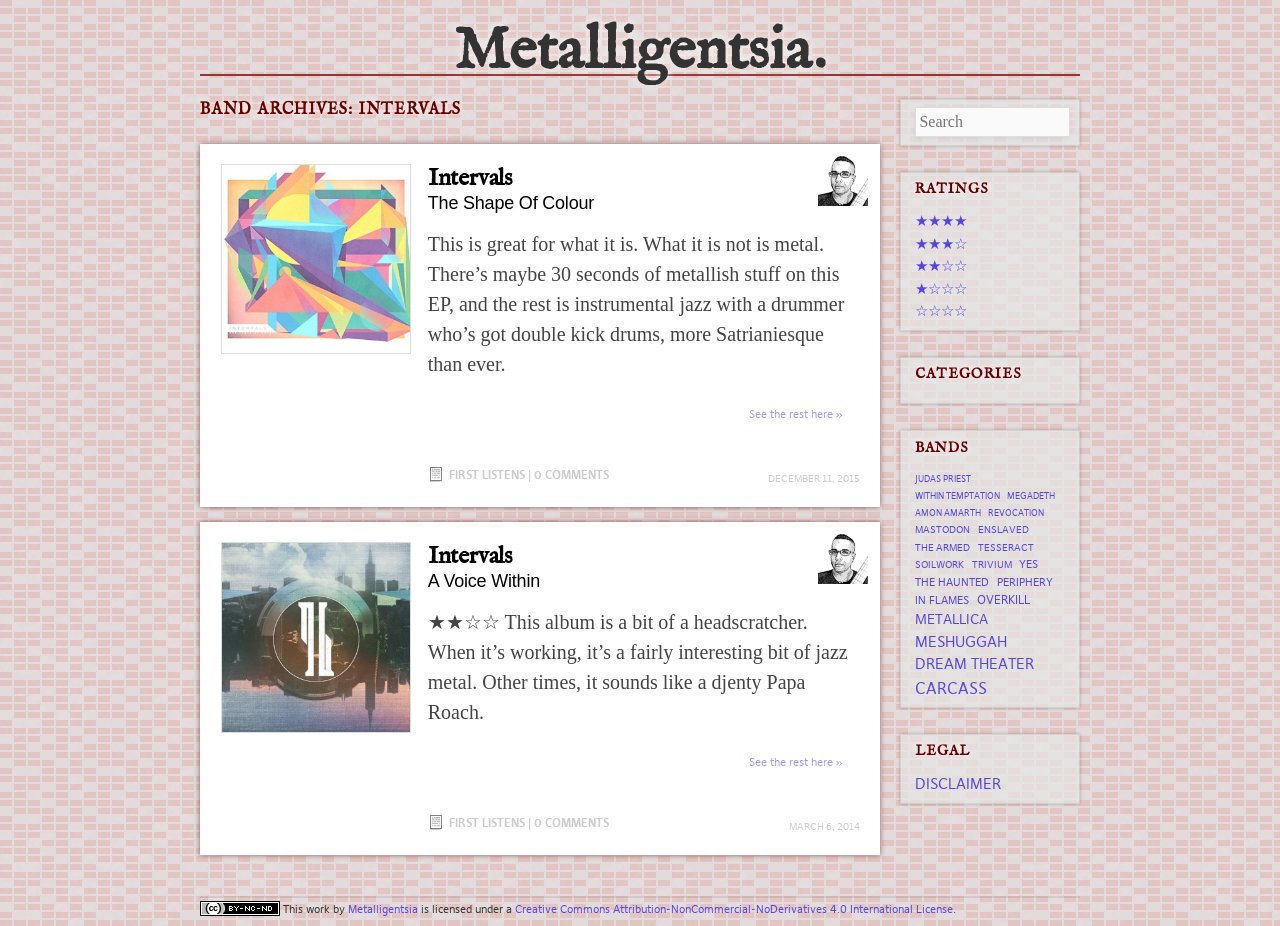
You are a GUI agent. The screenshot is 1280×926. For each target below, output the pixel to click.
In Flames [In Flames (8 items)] (942, 600)
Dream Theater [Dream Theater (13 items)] (974, 663)
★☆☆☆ (941, 288)
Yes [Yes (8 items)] (1028, 564)
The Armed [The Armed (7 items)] (942, 547)
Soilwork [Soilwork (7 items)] (939, 564)
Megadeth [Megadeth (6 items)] (1031, 496)
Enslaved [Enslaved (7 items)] (1003, 529)
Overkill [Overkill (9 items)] (1003, 599)
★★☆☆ (941, 265)
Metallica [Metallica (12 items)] (951, 619)
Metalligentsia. (640, 52)
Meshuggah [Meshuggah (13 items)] (961, 641)
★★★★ (941, 220)
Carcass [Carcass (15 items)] (951, 688)
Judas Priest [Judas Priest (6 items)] (943, 479)
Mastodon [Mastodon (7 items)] (942, 529)
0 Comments (571, 474)
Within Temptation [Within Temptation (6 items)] (957, 496)
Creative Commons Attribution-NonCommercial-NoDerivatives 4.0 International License (734, 909)
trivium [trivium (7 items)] (992, 564)
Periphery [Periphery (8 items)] (1025, 582)
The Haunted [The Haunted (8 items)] (952, 582)
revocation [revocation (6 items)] (1016, 513)
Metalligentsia (383, 909)
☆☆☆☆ (941, 310)
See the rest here (791, 414)
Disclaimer (958, 783)
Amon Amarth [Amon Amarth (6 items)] (948, 513)
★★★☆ (941, 243)
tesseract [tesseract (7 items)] (1006, 547)
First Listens (487, 474)
